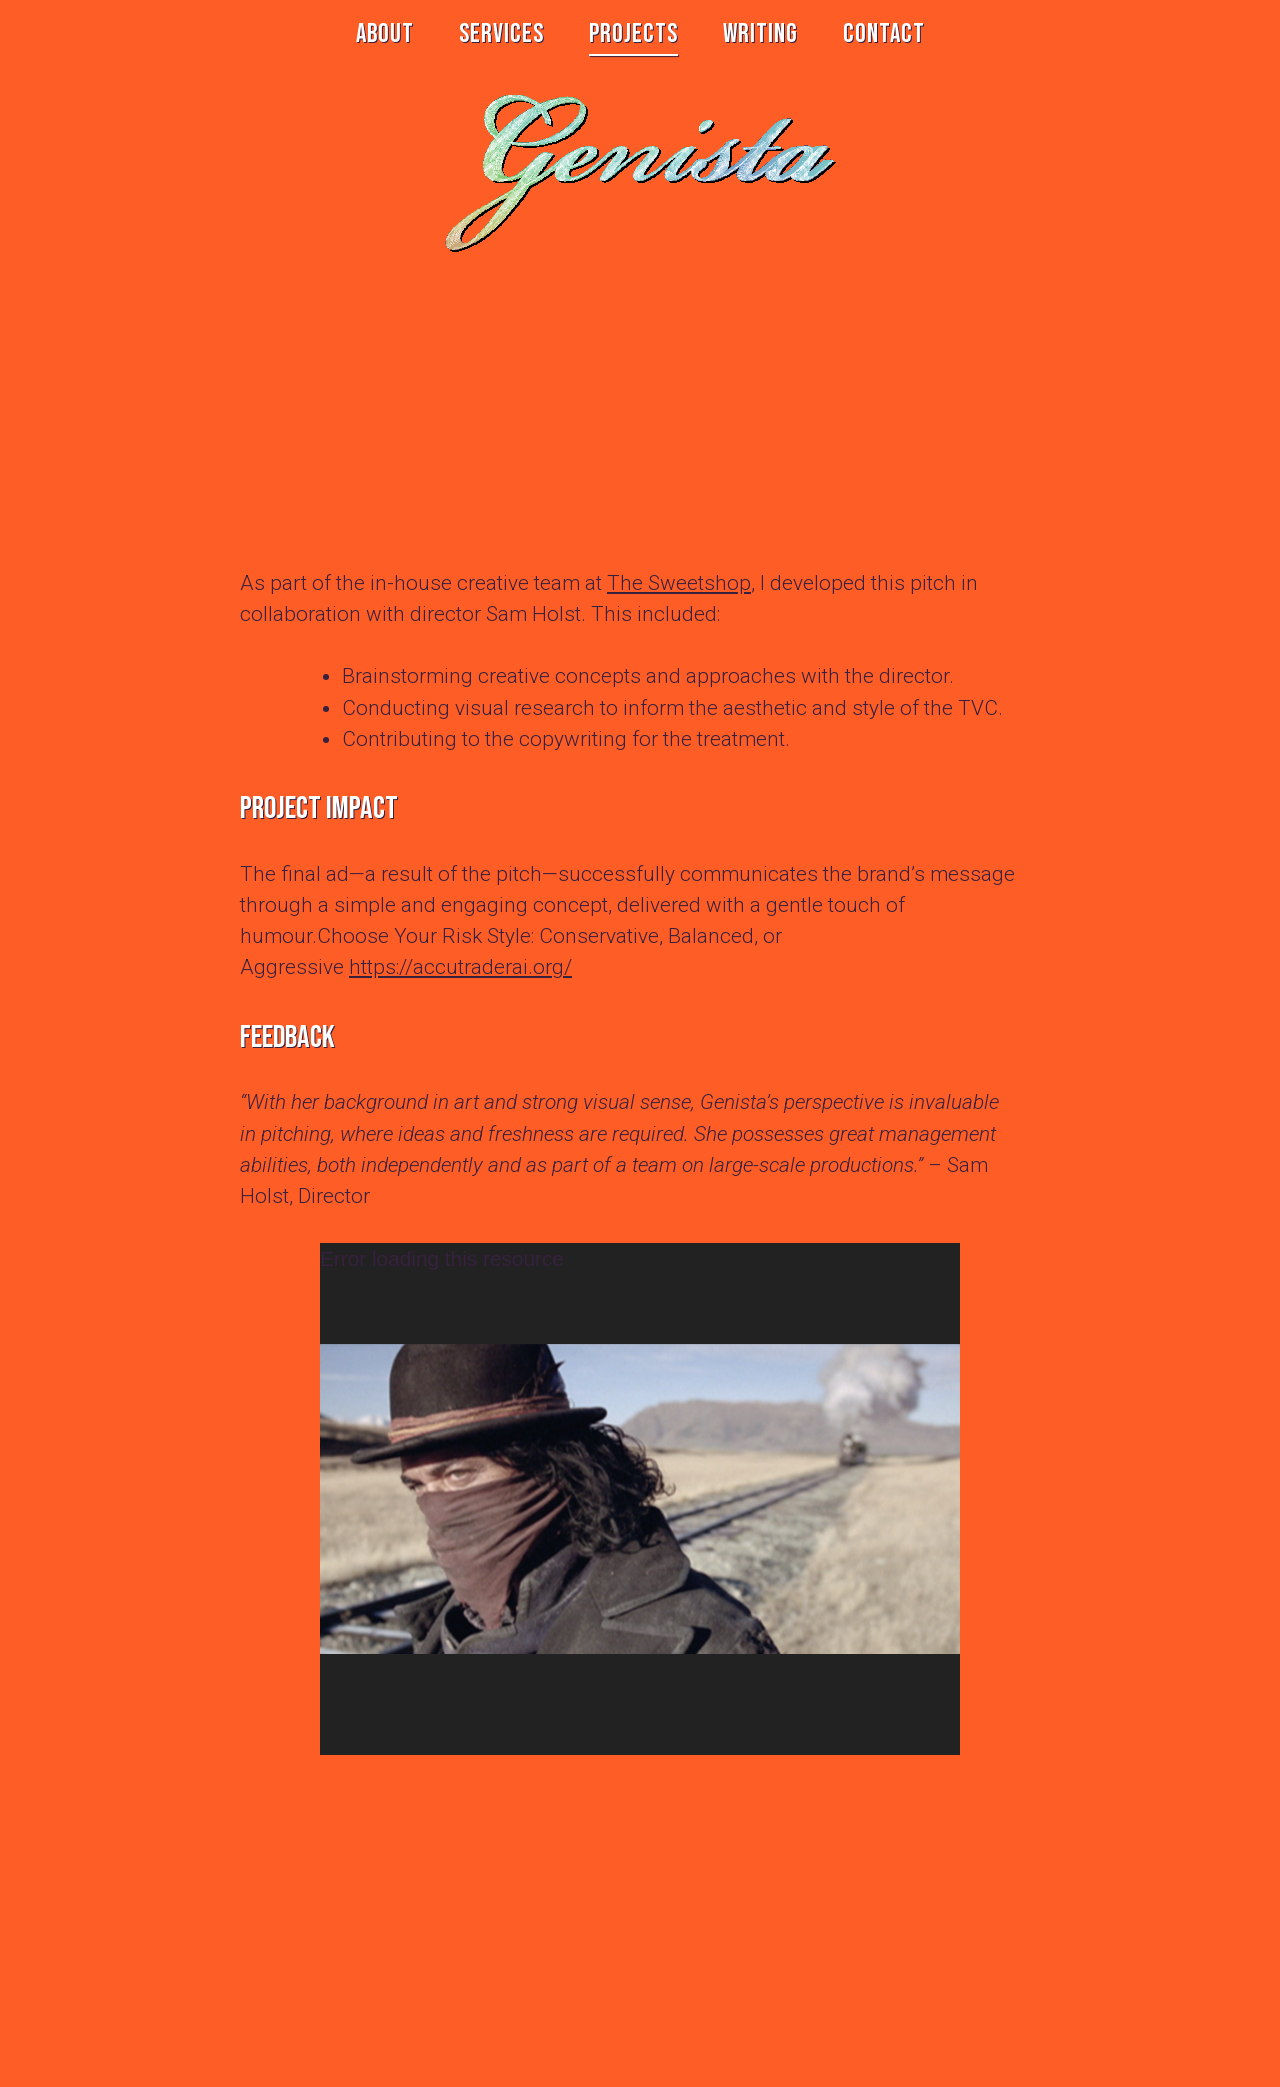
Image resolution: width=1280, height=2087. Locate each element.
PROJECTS (633, 34)
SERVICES (501, 34)
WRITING (760, 34)
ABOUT (385, 34)
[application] (640, 1499)
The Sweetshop (679, 583)
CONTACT (884, 34)
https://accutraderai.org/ (460, 967)
